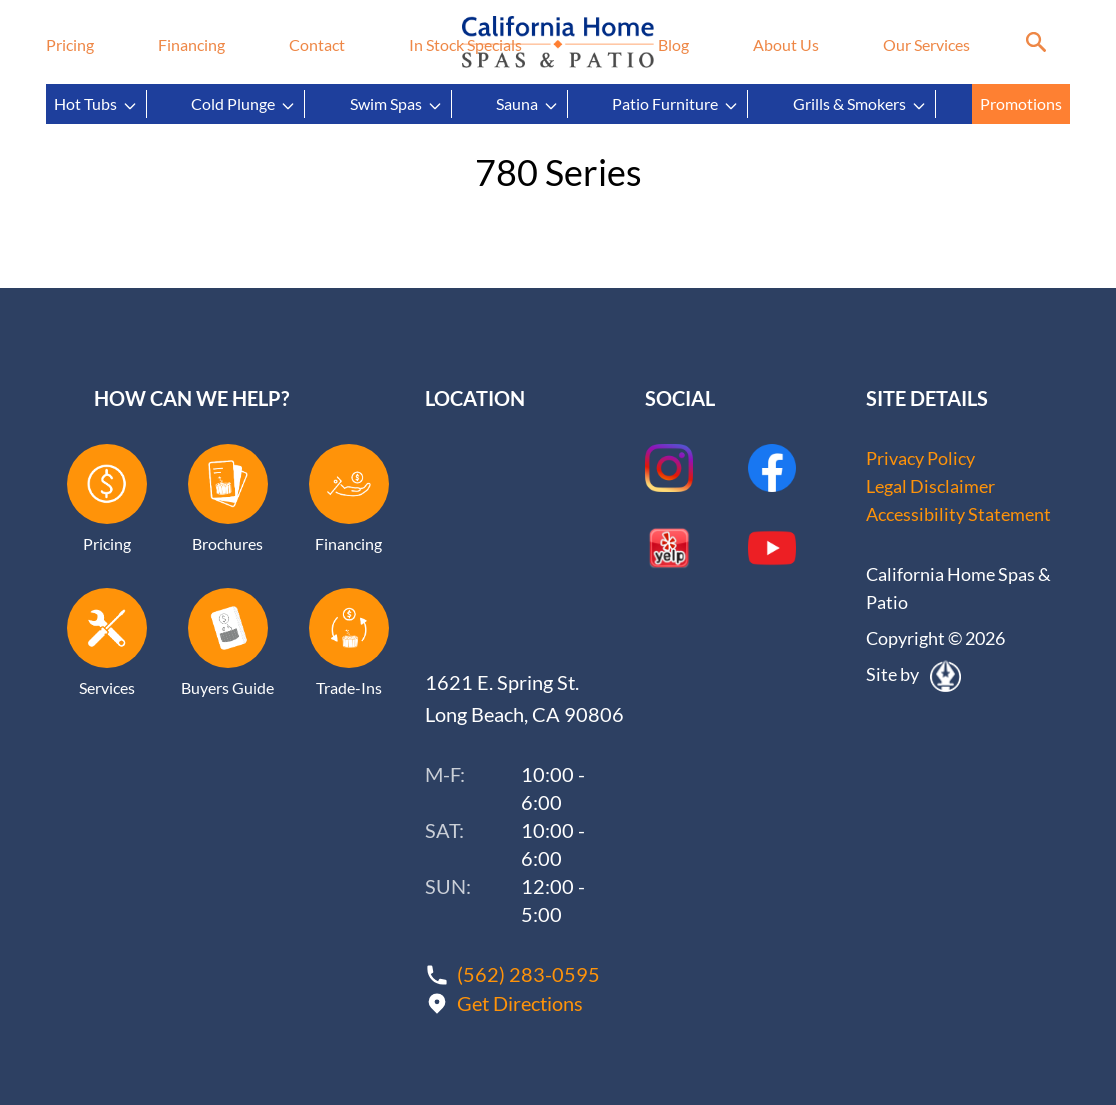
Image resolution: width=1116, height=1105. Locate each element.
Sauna (527, 104)
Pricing (70, 44)
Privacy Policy (920, 458)
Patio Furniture (675, 104)
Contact (317, 44)
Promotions (1021, 103)
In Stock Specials (465, 44)
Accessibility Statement (958, 514)
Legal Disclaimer (930, 486)
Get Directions (520, 1003)
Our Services (926, 44)
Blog (673, 44)
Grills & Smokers (860, 104)
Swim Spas (396, 104)
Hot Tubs (96, 104)
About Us (786, 44)
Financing (191, 44)
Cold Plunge (243, 104)
